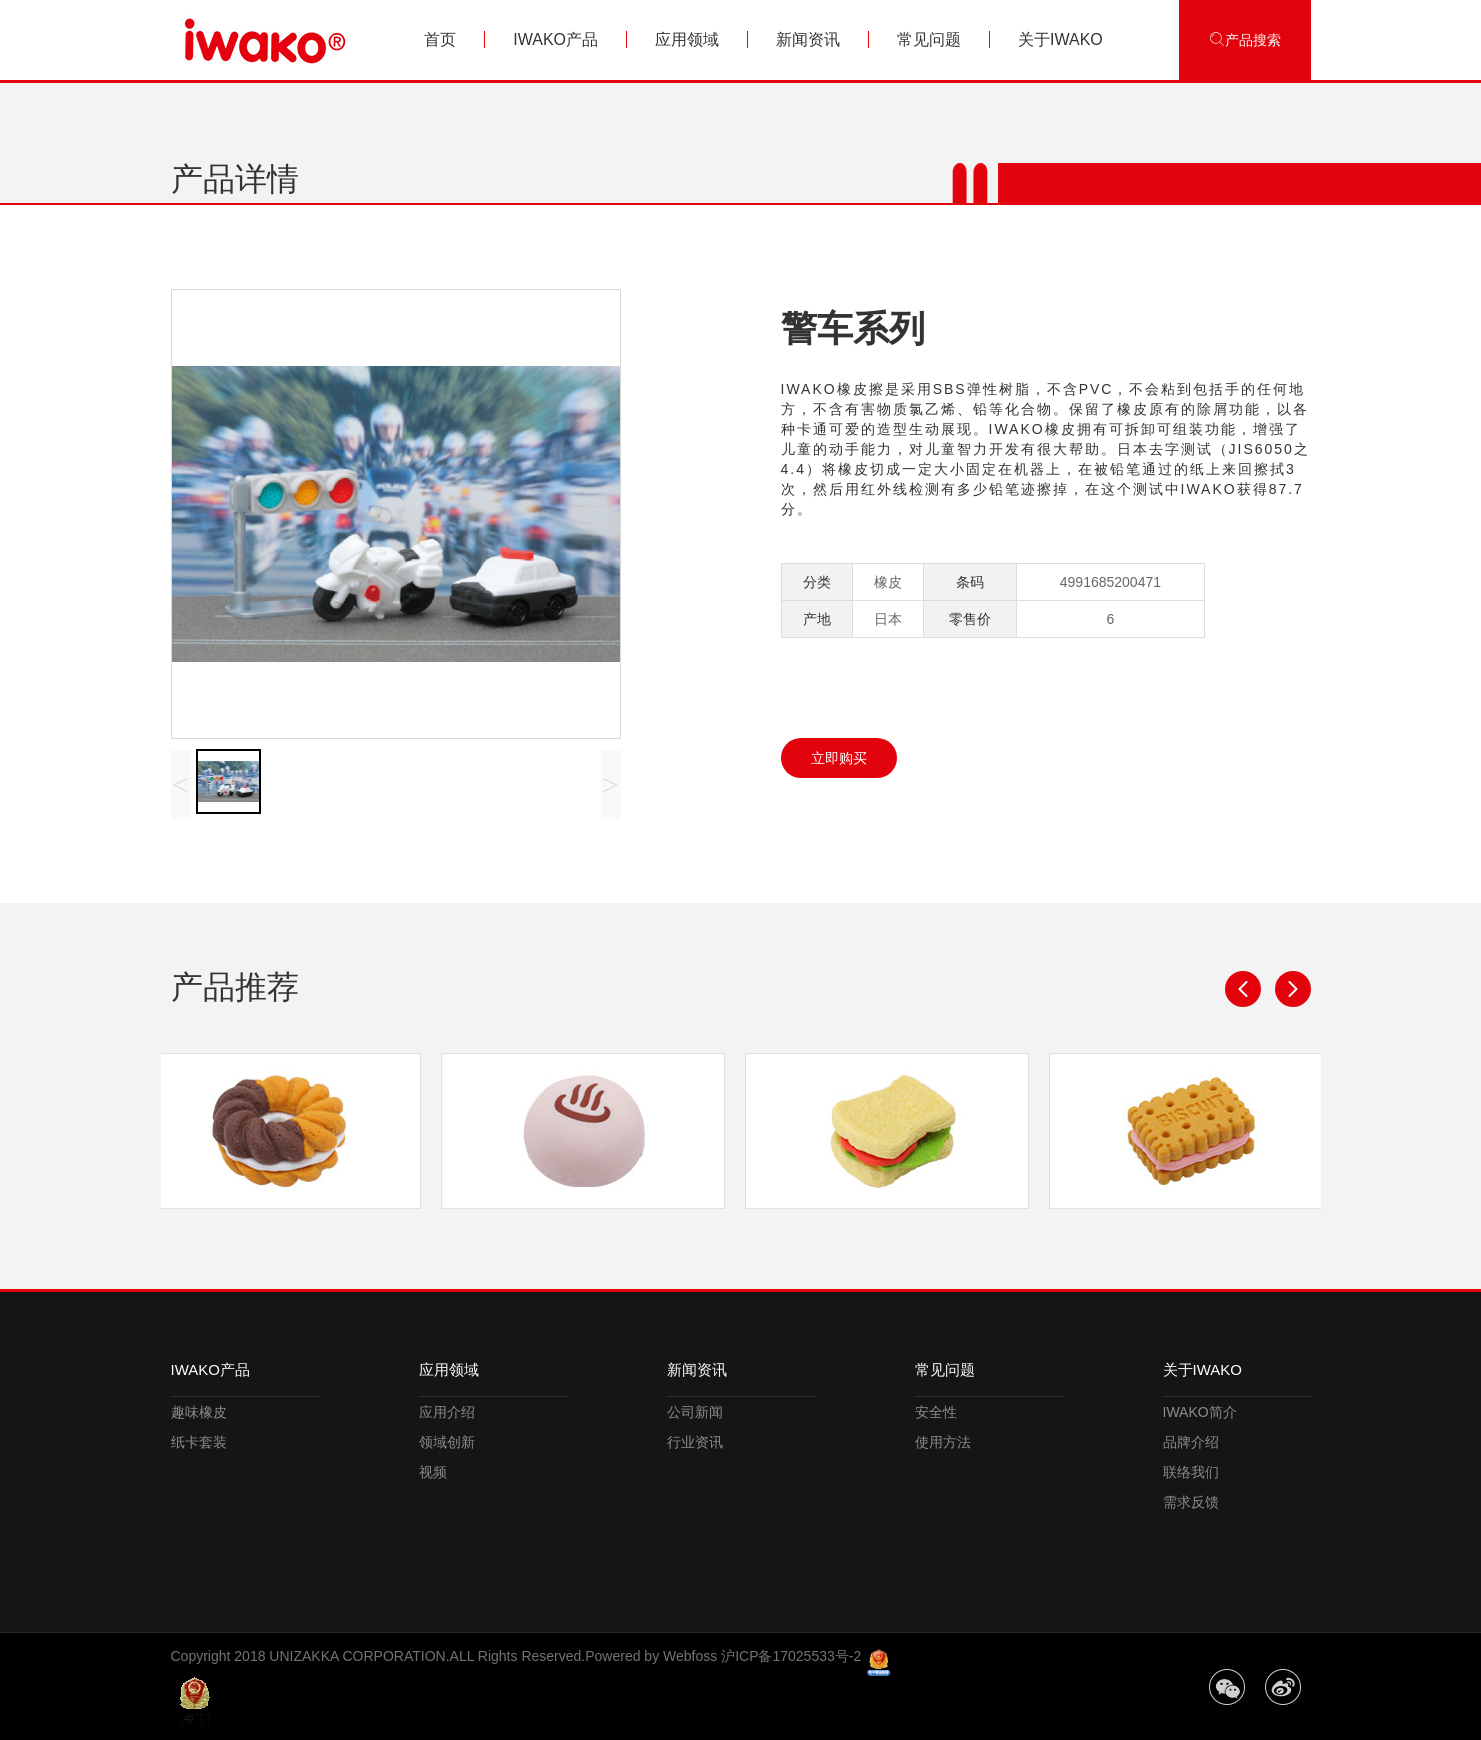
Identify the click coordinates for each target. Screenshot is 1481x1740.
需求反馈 (1191, 1502)
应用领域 (687, 39)
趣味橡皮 (199, 1412)
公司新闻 (695, 1412)
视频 (433, 1472)
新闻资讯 (808, 39)
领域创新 (447, 1442)
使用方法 (943, 1442)
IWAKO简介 (1200, 1412)
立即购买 (839, 758)
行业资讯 (695, 1442)
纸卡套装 (199, 1442)
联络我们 (1191, 1472)
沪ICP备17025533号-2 (791, 1656)
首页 (440, 39)
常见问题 (929, 39)
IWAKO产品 (555, 39)
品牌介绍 (1191, 1442)
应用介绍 (447, 1412)
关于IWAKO (1060, 39)
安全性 (936, 1412)
